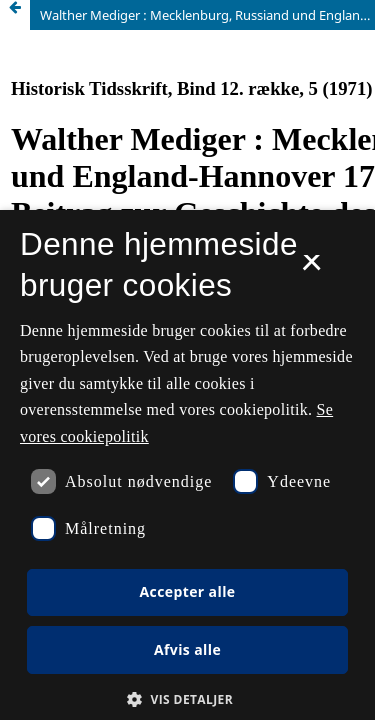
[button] (187, 699)
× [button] (311, 269)
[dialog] (187, 465)
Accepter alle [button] (187, 591)
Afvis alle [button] (187, 649)
